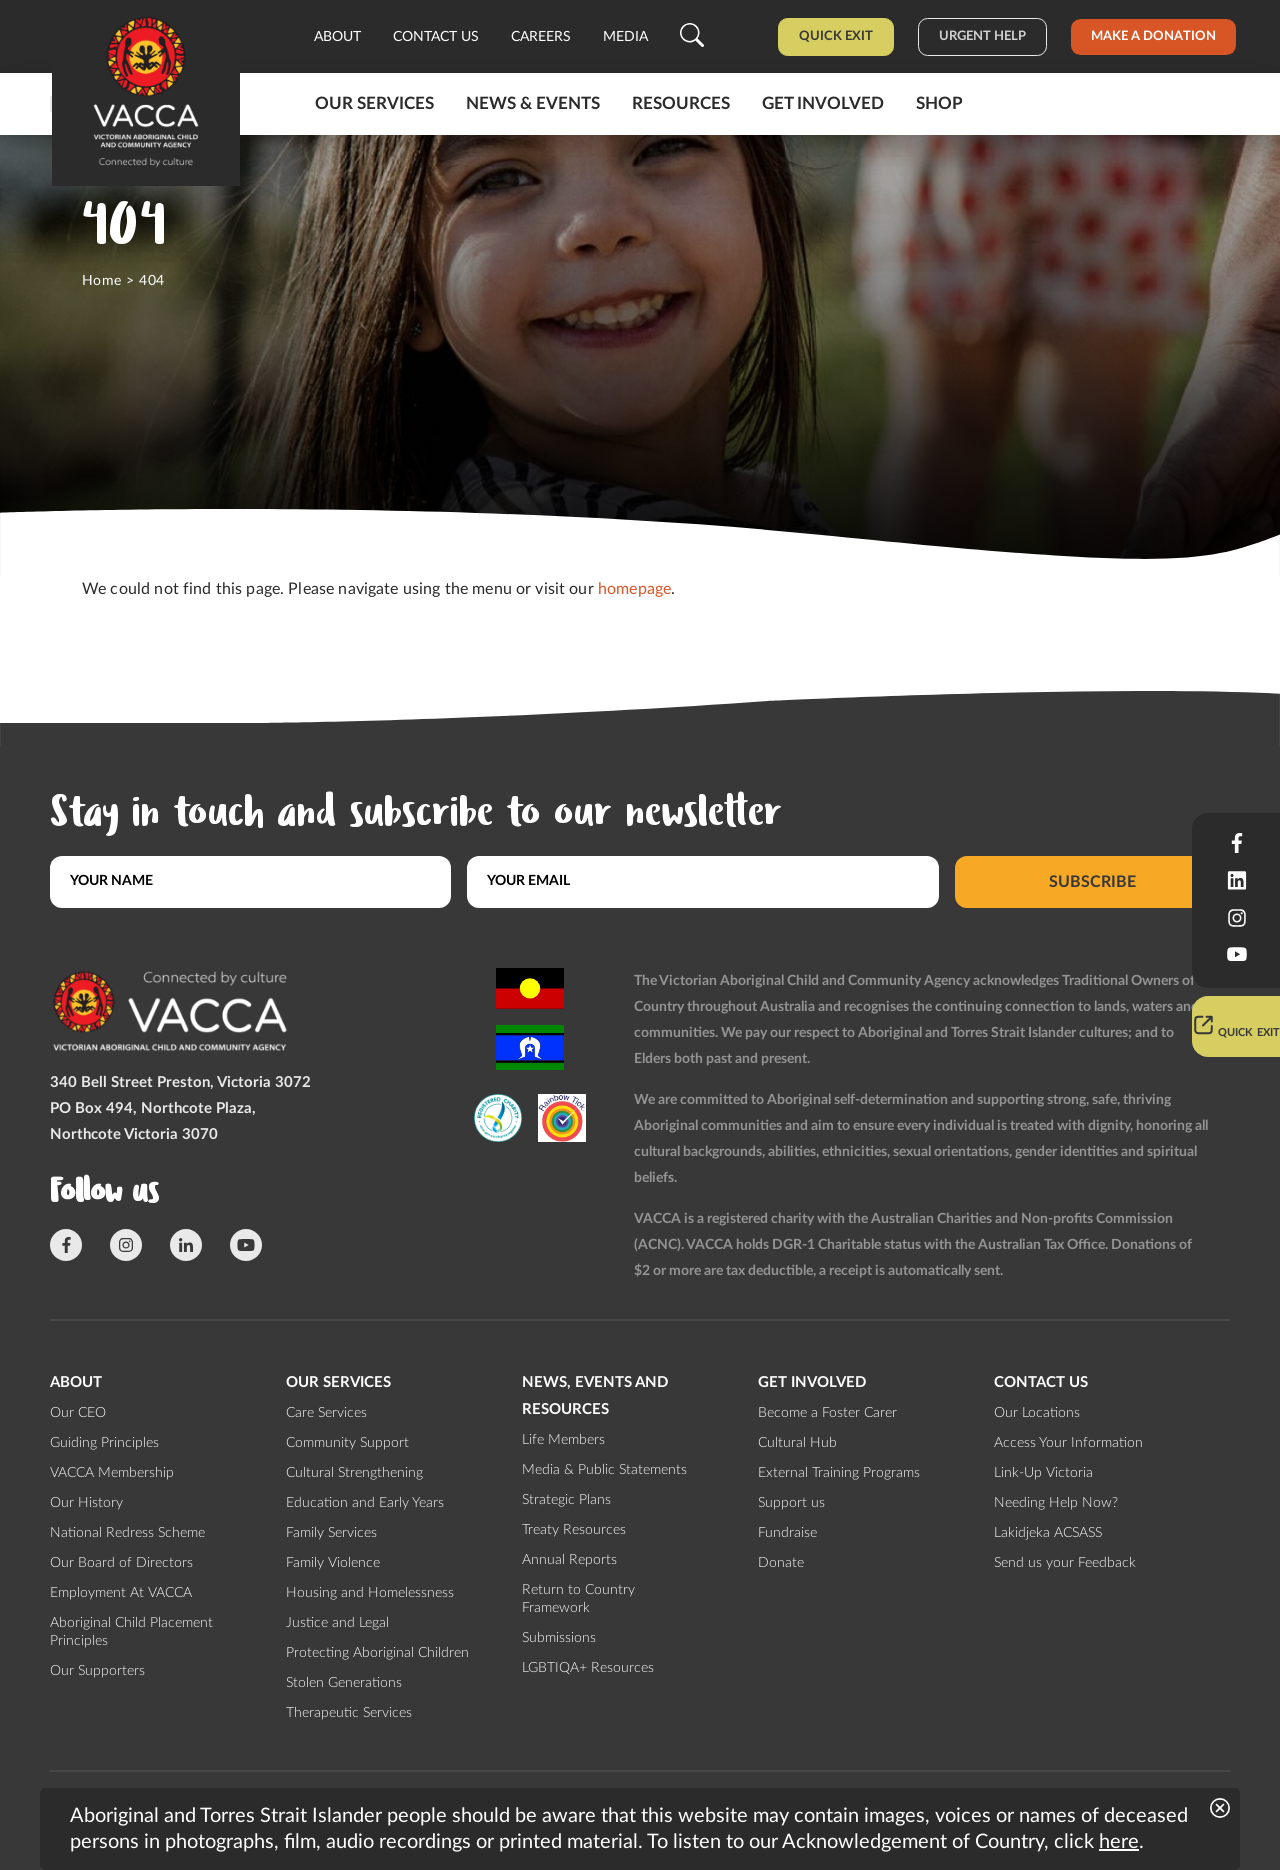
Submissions (559, 1638)
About (337, 37)
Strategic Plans (566, 1500)
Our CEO (78, 1413)
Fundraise (787, 1533)
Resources (681, 103)
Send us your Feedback (1065, 1563)
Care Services (326, 1413)
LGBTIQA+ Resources (588, 1668)
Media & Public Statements (604, 1470)
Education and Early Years (365, 1503)
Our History (86, 1503)
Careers (541, 37)
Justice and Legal (337, 1623)
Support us (791, 1503)
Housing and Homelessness (370, 1593)
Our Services (374, 103)
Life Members (563, 1440)
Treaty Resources (574, 1530)
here (1119, 1842)
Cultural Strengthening (354, 1473)
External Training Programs (839, 1473)
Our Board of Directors (121, 1563)
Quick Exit (836, 36)
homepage (634, 589)
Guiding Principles (104, 1443)
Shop (939, 103)
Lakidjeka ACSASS (1048, 1533)
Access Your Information (1068, 1443)
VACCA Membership (112, 1473)
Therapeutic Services (349, 1713)
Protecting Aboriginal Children (377, 1653)
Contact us (436, 37)
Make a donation (1153, 36)
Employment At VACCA (121, 1593)
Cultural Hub (797, 1443)
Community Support (347, 1443)
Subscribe (1092, 881)
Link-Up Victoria (1043, 1473)
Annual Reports (569, 1560)
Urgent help (982, 36)
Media (625, 37)
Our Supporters (97, 1671)
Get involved (823, 103)
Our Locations (1037, 1413)
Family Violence (333, 1563)
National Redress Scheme (127, 1533)
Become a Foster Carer (827, 1413)
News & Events (533, 103)
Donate (781, 1563)
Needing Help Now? (1056, 1503)
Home (102, 281)
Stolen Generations (344, 1683)
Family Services (331, 1533)
